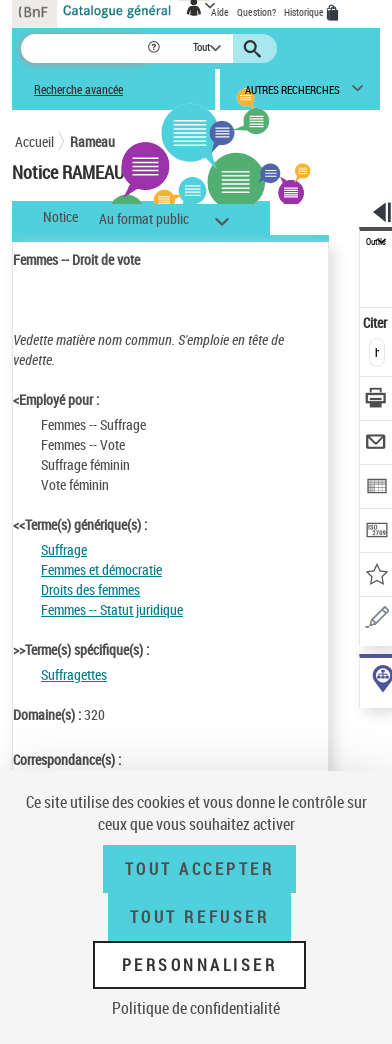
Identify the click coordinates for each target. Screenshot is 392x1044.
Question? (256, 12)
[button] (155, 48)
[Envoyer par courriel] (376, 444)
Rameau (92, 141)
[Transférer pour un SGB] (376, 532)
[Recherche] (83, 48)
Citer (376, 322)
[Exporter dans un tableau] (376, 488)
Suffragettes (74, 674)
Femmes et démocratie (101, 569)
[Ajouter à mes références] (376, 576)
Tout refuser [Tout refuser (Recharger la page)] (199, 917)
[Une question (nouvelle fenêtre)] (376, 620)
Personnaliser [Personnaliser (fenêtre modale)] (200, 965)
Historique (305, 12)
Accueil (34, 141)
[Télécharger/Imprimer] (376, 400)
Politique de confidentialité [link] (196, 1008)
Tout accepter (200, 869)
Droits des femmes (90, 589)
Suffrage (64, 549)
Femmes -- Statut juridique (112, 609)
